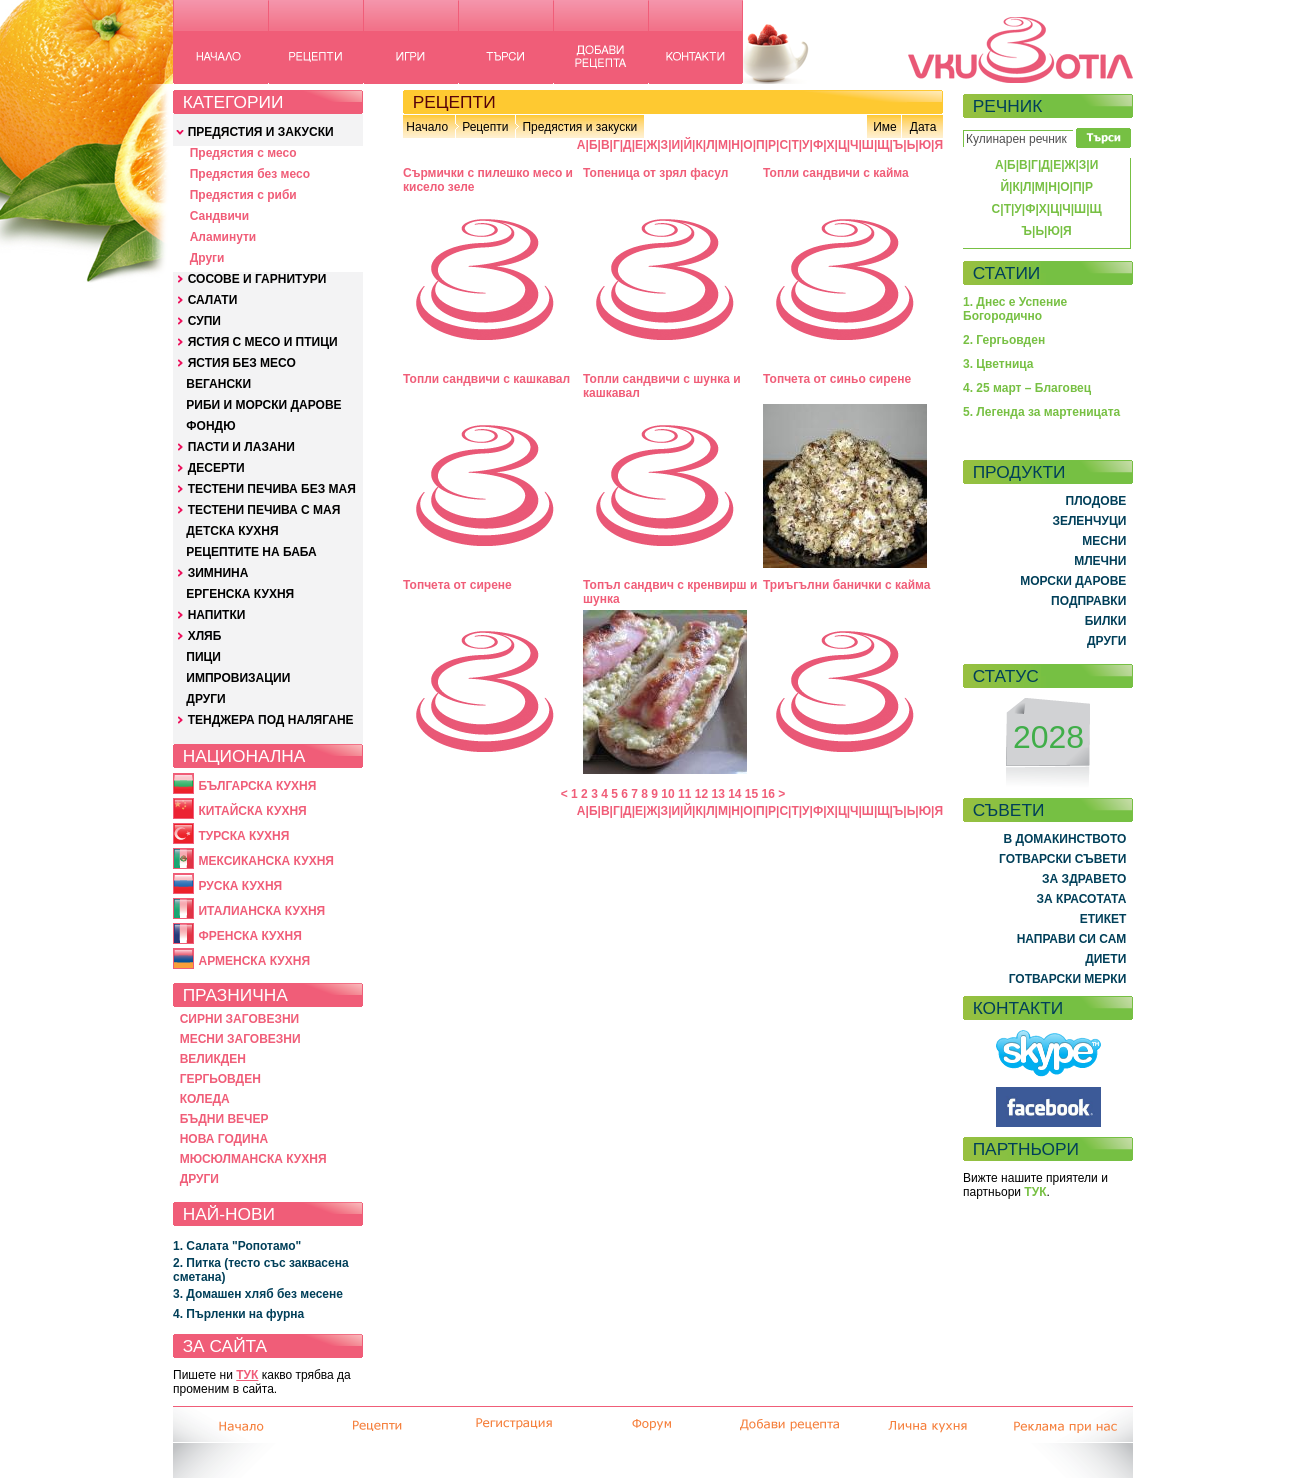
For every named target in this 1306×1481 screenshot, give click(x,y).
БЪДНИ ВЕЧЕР (224, 1119)
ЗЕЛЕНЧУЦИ (1089, 521)
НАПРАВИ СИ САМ (1072, 939)
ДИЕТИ (1105, 959)
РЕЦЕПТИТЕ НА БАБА (251, 552)
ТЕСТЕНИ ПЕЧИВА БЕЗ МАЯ (272, 489)
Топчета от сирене (457, 585)
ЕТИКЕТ (1103, 919)
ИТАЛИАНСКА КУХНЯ (261, 911)
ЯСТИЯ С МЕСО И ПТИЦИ (263, 342)
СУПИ (204, 321)
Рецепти (485, 127)
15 (751, 794)
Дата (923, 127)
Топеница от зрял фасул (655, 173)
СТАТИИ (1007, 273)
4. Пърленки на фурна (238, 1314)
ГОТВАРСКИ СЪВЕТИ (1062, 859)
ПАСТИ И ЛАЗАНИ (241, 447)
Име (885, 127)
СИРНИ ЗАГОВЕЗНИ (240, 1019)
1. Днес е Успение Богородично (1015, 309)
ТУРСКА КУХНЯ (243, 836)
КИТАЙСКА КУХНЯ (252, 811)
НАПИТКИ (217, 615)
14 (734, 794)
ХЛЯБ (205, 636)
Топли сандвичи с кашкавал (486, 379)
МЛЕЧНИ (1100, 561)
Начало (427, 127)
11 (684, 794)
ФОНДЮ (210, 426)
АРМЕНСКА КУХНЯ (254, 961)
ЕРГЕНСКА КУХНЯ (240, 594)
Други (207, 258)
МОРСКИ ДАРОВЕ (1073, 581)
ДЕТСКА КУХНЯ (232, 531)
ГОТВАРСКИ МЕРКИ (1068, 979)
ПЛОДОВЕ (1096, 501)
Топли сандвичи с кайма (836, 173)
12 (701, 794)
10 (667, 794)
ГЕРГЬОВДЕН (220, 1079)
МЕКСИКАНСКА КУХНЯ (266, 861)
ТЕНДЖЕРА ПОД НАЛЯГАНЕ (271, 720)
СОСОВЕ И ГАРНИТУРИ (257, 279)
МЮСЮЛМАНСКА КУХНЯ (253, 1159)
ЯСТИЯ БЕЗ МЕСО (242, 363)
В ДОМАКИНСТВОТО (1064, 839)
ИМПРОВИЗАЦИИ (238, 678)
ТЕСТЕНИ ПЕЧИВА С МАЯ (264, 510)
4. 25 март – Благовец (1027, 388)
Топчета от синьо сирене (837, 379)
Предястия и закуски (579, 127)
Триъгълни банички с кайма (847, 585)
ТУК (247, 1375)
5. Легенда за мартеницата (1041, 412)
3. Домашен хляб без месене (258, 1294)
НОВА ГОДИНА (224, 1139)
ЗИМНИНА (218, 573)
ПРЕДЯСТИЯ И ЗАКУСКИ (261, 132)
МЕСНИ (1104, 541)
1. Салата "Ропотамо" (237, 1246)
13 (717, 794)
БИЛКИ (1106, 621)
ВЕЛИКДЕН (213, 1059)
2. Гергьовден (1004, 340)
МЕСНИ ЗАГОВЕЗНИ (240, 1039)
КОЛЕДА (205, 1099)
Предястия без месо (250, 174)
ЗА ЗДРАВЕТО (1084, 879)
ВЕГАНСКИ (218, 384)
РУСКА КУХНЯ (240, 886)
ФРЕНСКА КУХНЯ (249, 936)
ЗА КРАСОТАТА (1082, 899)
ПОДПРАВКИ (1088, 601)
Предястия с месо (243, 153)
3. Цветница (998, 364)
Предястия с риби (243, 195)
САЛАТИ (213, 300)
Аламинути (223, 237)
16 (768, 794)
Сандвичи (219, 216)
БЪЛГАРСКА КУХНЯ (257, 786)
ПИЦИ (203, 657)
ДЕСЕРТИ (216, 468)
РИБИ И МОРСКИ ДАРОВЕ (263, 405)
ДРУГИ (205, 699)
